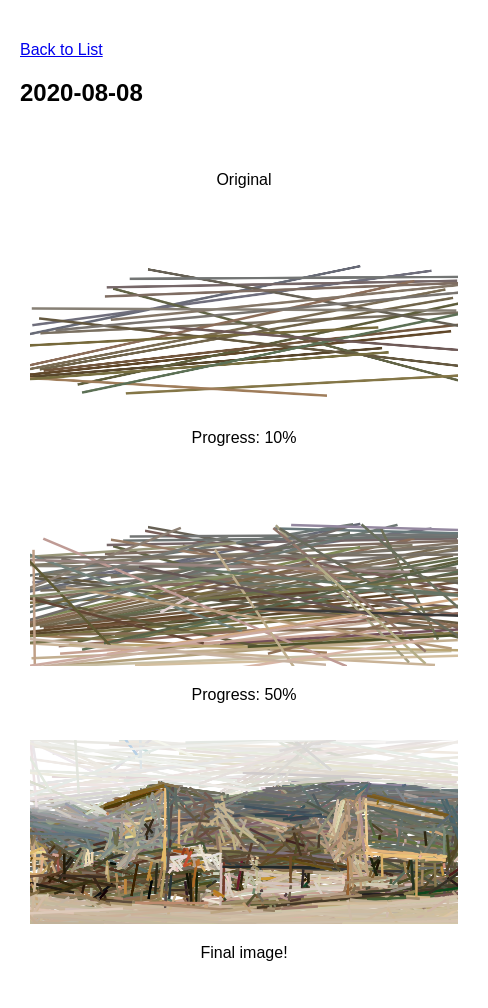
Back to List (61, 49)
